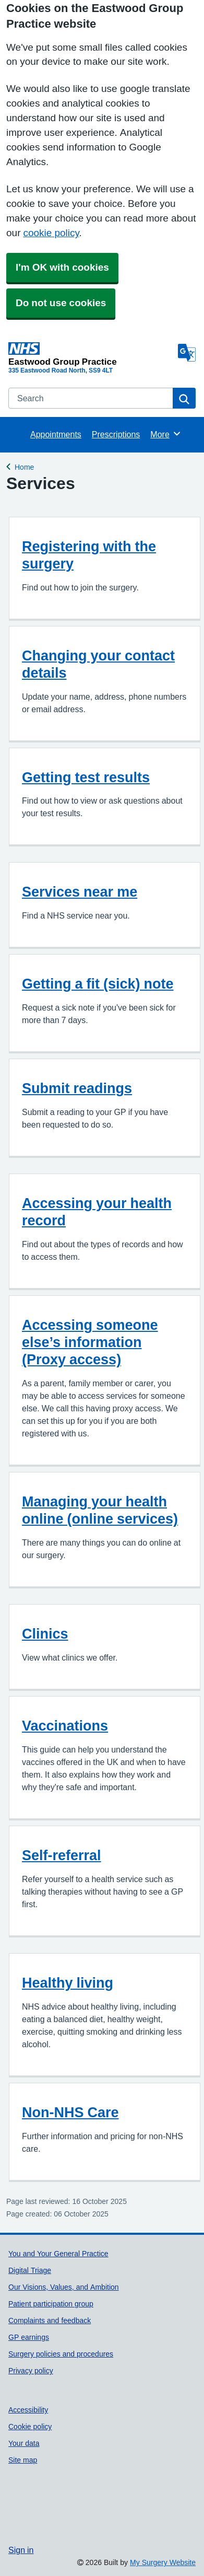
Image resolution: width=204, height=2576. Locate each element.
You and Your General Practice (58, 2253)
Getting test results (86, 777)
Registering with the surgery (89, 555)
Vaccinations (65, 1726)
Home (24, 466)
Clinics (45, 1634)
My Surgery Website (163, 2562)
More (165, 433)
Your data (24, 2443)
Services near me (79, 892)
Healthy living (67, 1983)
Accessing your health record (97, 1211)
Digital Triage (29, 2270)
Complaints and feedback (49, 2320)
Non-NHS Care (70, 2112)
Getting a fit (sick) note (98, 984)
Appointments (55, 434)
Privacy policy (30, 2370)
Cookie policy (30, 2426)
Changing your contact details (98, 664)
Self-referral (61, 1855)
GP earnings (28, 2337)
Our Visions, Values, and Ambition (63, 2287)
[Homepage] (91, 354)
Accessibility (28, 2409)
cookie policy (51, 233)
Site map (22, 2460)
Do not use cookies (61, 303)
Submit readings (77, 1088)
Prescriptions (116, 434)
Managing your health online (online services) (100, 1510)
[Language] (187, 352)
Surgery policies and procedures (60, 2354)
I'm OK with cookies (62, 267)
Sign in (20, 2550)
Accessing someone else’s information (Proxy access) (90, 1342)
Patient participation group (50, 2303)
